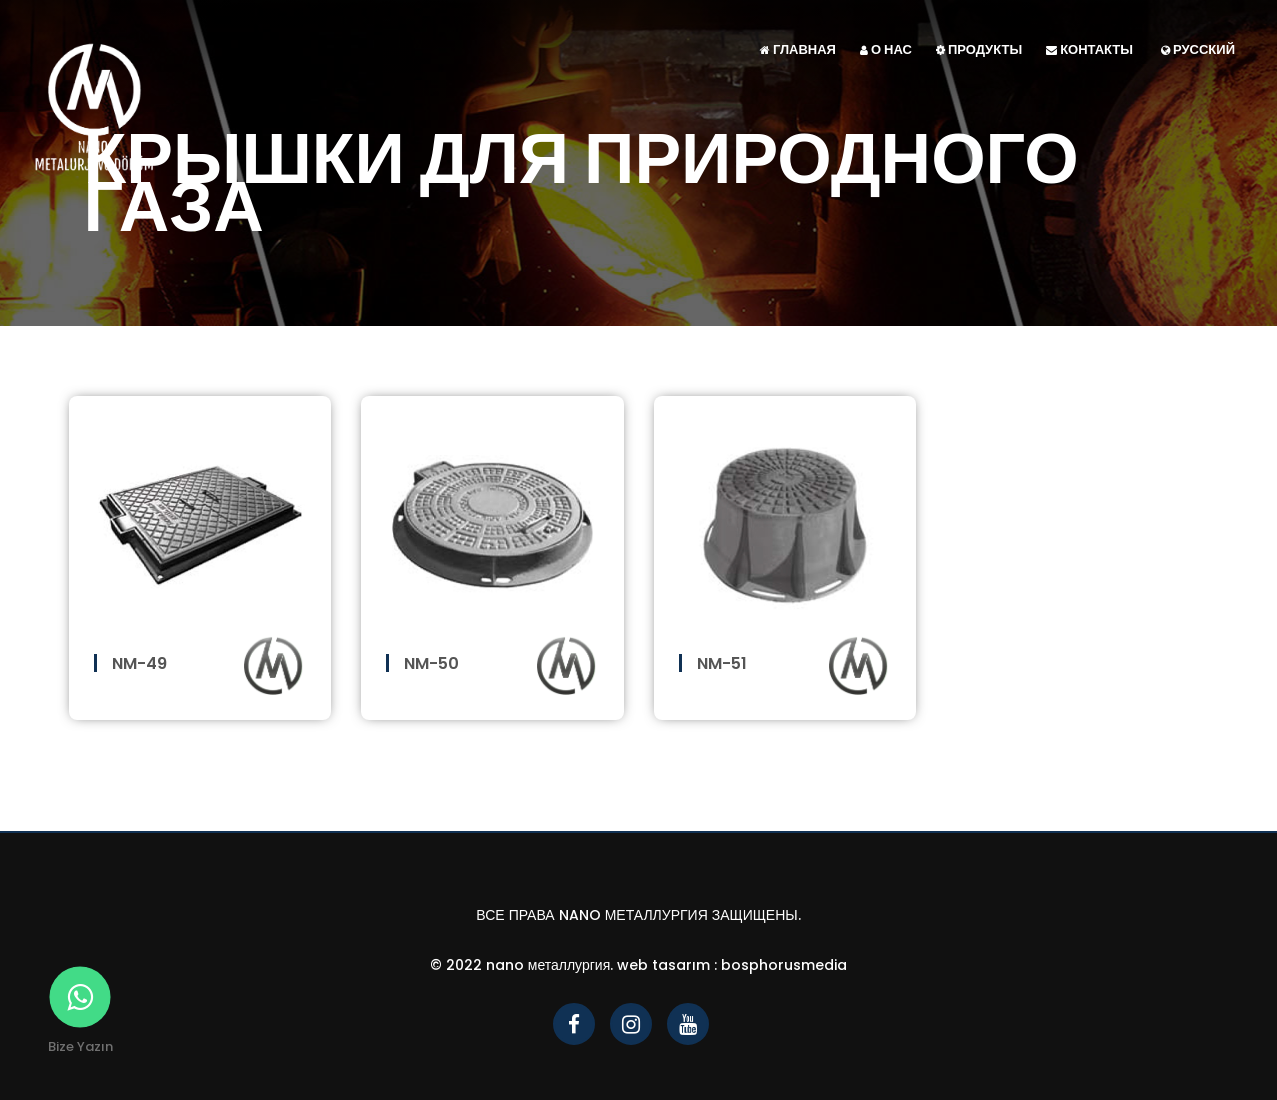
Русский (1198, 49)
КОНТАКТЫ (1089, 49)
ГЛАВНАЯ (798, 49)
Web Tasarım (663, 965)
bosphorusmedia (784, 965)
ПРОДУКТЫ (979, 49)
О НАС (886, 49)
